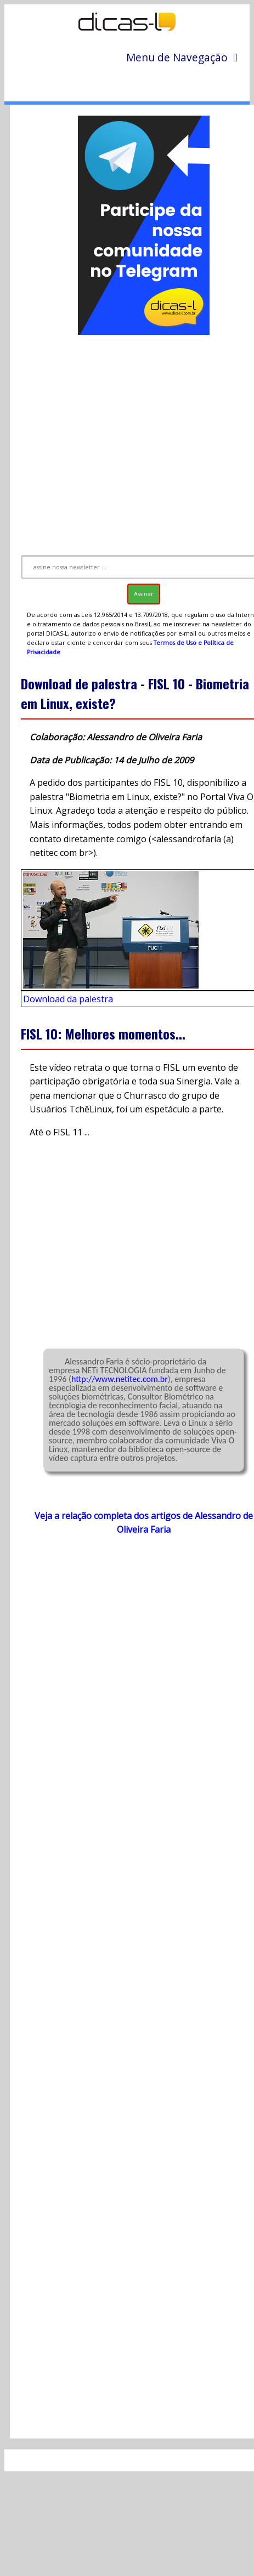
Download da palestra (68, 999)
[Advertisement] (129, 439)
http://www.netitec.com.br (119, 1379)
